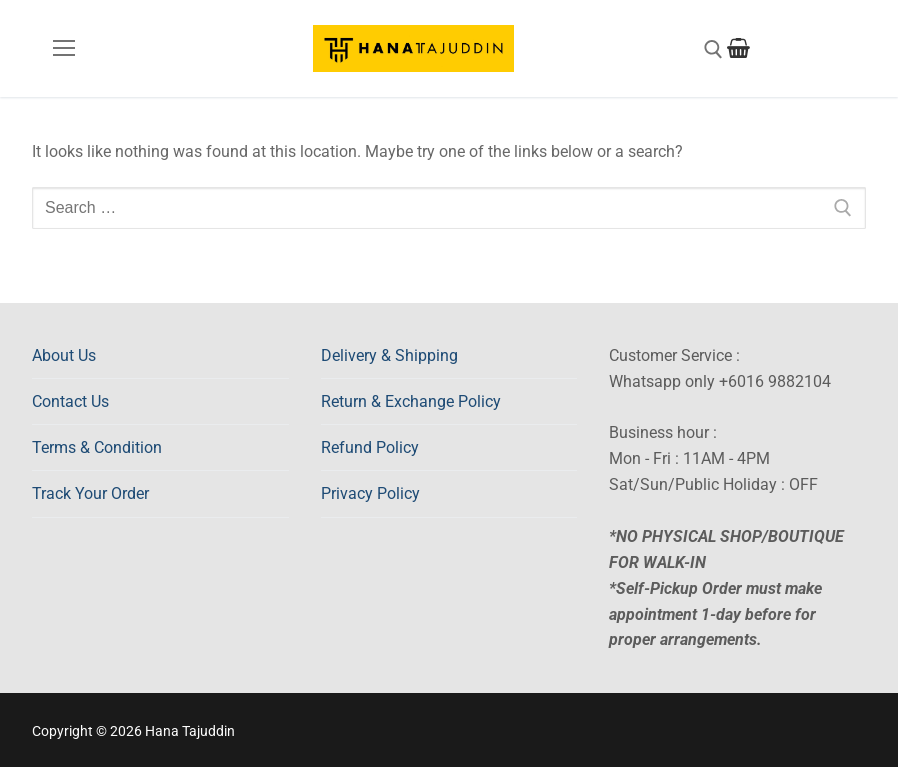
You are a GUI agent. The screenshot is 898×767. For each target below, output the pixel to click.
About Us (64, 355)
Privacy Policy (370, 493)
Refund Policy (370, 447)
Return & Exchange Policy (411, 401)
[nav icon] (64, 49)
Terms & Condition (97, 447)
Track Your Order (90, 493)
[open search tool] (713, 49)
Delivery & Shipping (389, 355)
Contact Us (70, 401)
